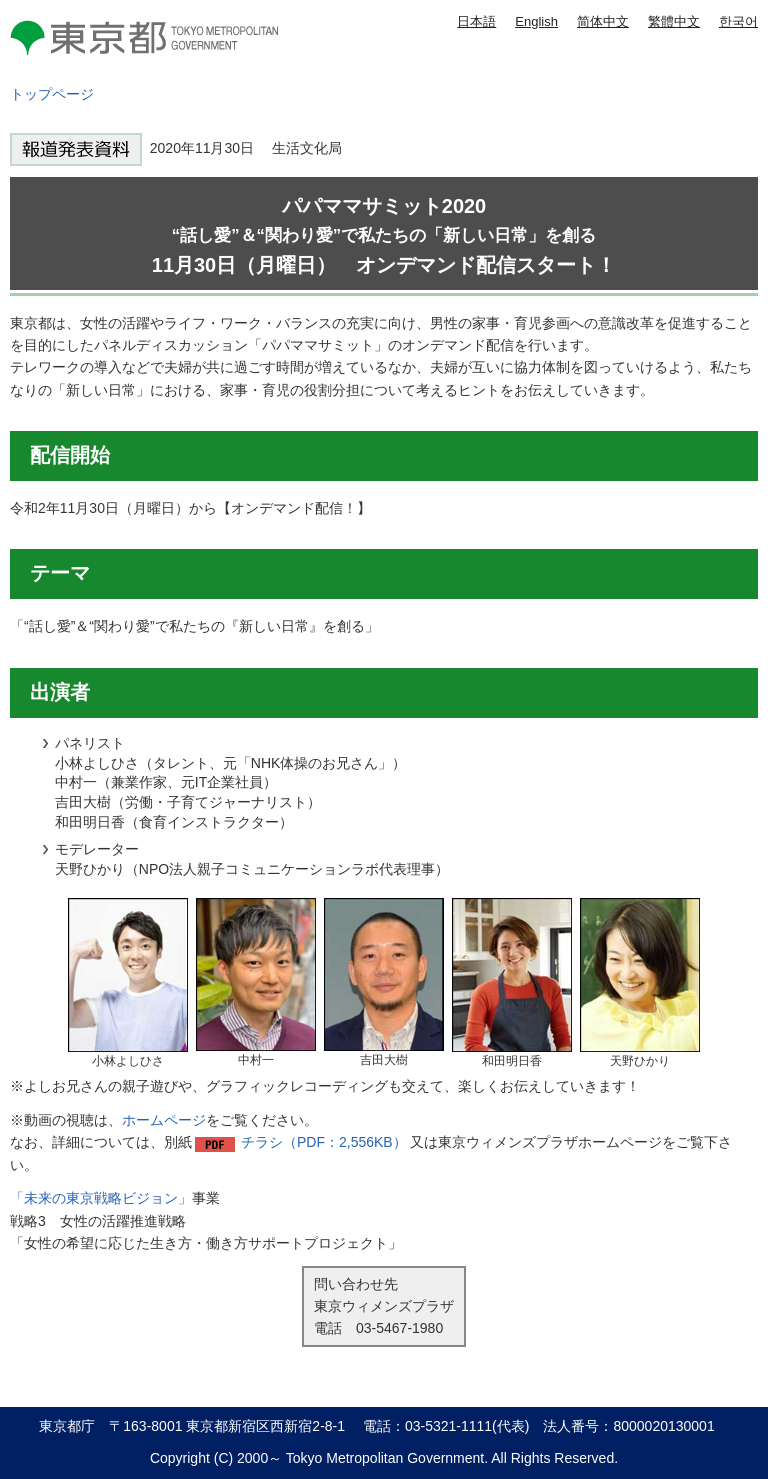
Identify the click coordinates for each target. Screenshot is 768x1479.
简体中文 (603, 21)
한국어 (738, 21)
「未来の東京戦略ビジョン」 (101, 1198)
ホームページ (164, 1120)
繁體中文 (674, 21)
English (536, 21)
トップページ (52, 94)
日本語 (476, 21)
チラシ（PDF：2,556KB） (324, 1142)
